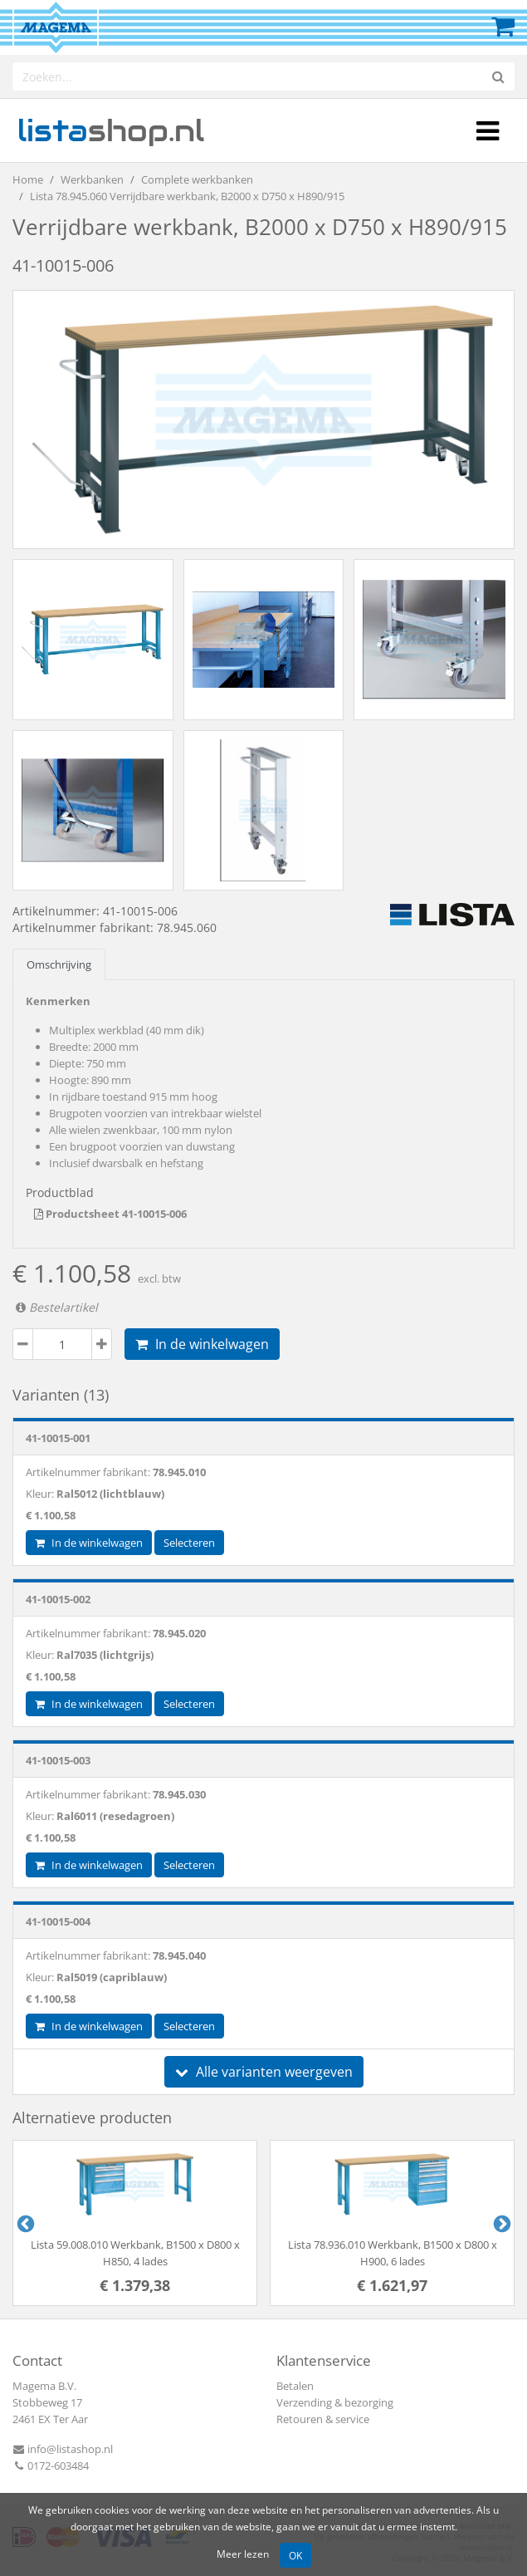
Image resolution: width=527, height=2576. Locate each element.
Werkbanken (92, 179)
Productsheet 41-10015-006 (110, 1213)
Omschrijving (59, 964)
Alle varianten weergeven (264, 2072)
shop (110, 130)
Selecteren (189, 1542)
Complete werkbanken (197, 179)
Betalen (295, 2385)
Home (27, 179)
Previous (24, 2223)
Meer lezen (243, 2553)
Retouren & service (322, 2419)
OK (295, 2555)
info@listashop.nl (62, 2448)
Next (500, 2223)
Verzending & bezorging (334, 2402)
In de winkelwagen (202, 1344)
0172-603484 (50, 2465)
